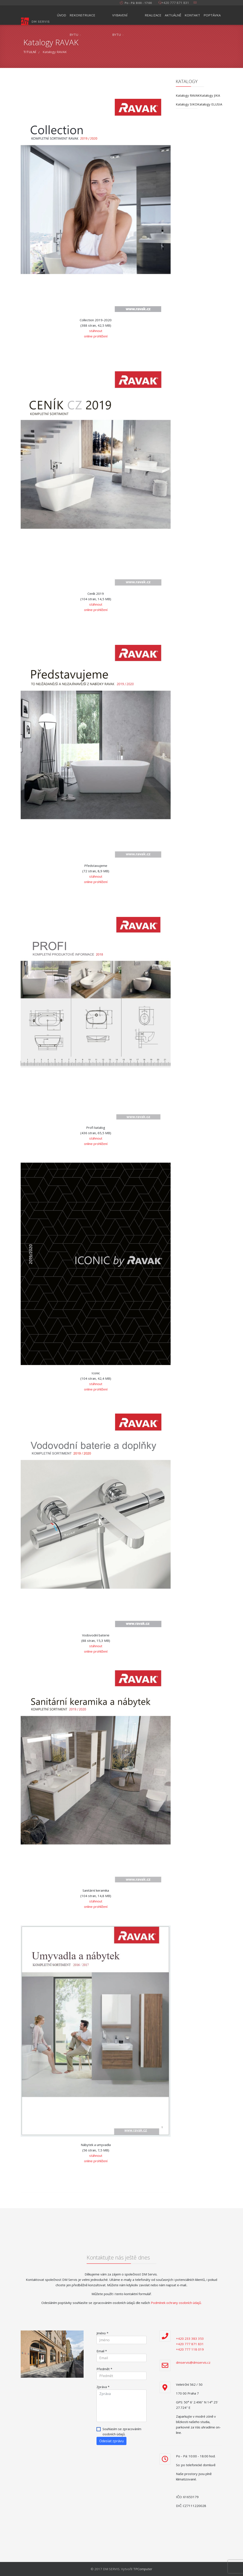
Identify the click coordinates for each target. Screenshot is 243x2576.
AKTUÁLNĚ (173, 15)
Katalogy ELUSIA (209, 104)
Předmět (104, 2369)
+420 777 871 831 (175, 2)
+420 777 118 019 (190, 2349)
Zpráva (103, 2387)
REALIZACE (153, 15)
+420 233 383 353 (190, 2338)
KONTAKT (192, 15)
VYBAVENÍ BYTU (120, 19)
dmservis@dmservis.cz (193, 2362)
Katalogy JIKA (210, 95)
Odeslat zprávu (111, 2441)
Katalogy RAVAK (188, 95)
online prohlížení (95, 336)
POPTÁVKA (212, 15)
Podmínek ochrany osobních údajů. (176, 2302)
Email (102, 2351)
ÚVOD (61, 15)
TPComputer (142, 2569)
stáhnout (95, 331)
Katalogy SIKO (186, 104)
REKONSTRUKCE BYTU (82, 19)
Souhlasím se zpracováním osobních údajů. (122, 2431)
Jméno (102, 2333)
